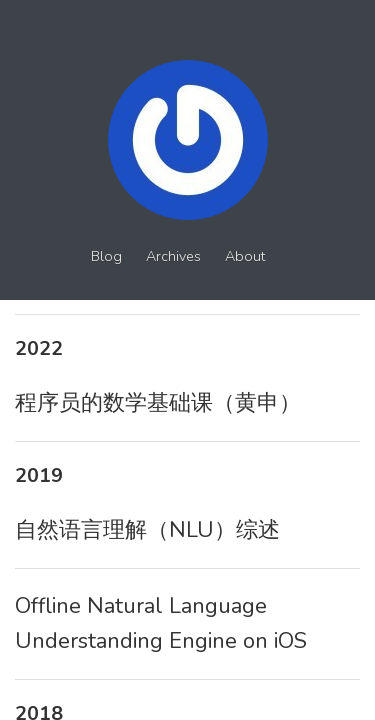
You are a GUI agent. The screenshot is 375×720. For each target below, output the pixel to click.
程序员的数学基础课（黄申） (158, 403)
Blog (106, 256)
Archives (173, 256)
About (245, 256)
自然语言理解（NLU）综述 (147, 530)
